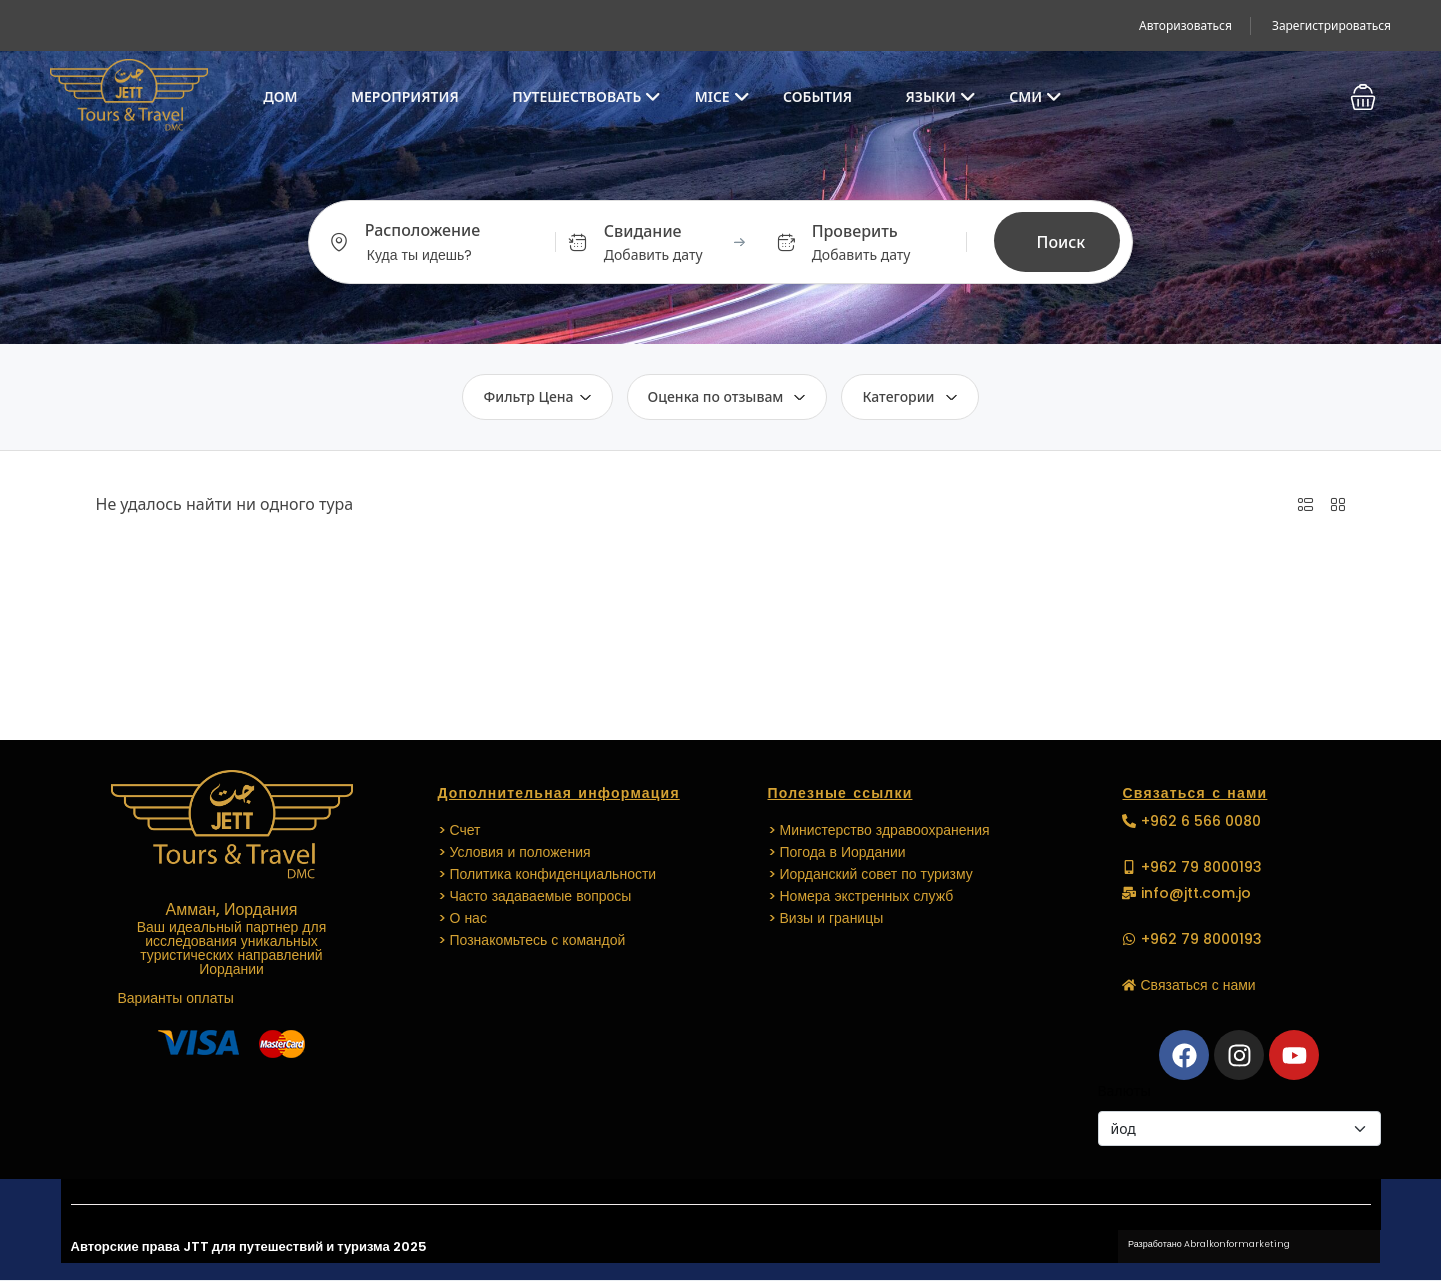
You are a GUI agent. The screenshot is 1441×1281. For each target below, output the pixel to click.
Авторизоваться (1185, 25)
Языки (941, 96)
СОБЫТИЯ (817, 96)
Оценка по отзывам (727, 396)
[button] (1363, 97)
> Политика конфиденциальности (547, 874)
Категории (909, 396)
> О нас (462, 918)
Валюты (1124, 1090)
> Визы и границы (826, 918)
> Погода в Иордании (837, 852)
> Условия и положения (514, 852)
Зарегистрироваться (1331, 25)
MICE (722, 96)
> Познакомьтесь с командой (532, 940)
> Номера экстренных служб (861, 896)
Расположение (422, 230)
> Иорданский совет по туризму (870, 874)
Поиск (1061, 242)
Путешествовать (586, 96)
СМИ (1035, 96)
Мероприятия (405, 96)
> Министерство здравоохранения (879, 830)
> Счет (459, 830)
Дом (280, 96)
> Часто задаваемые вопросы (535, 896)
